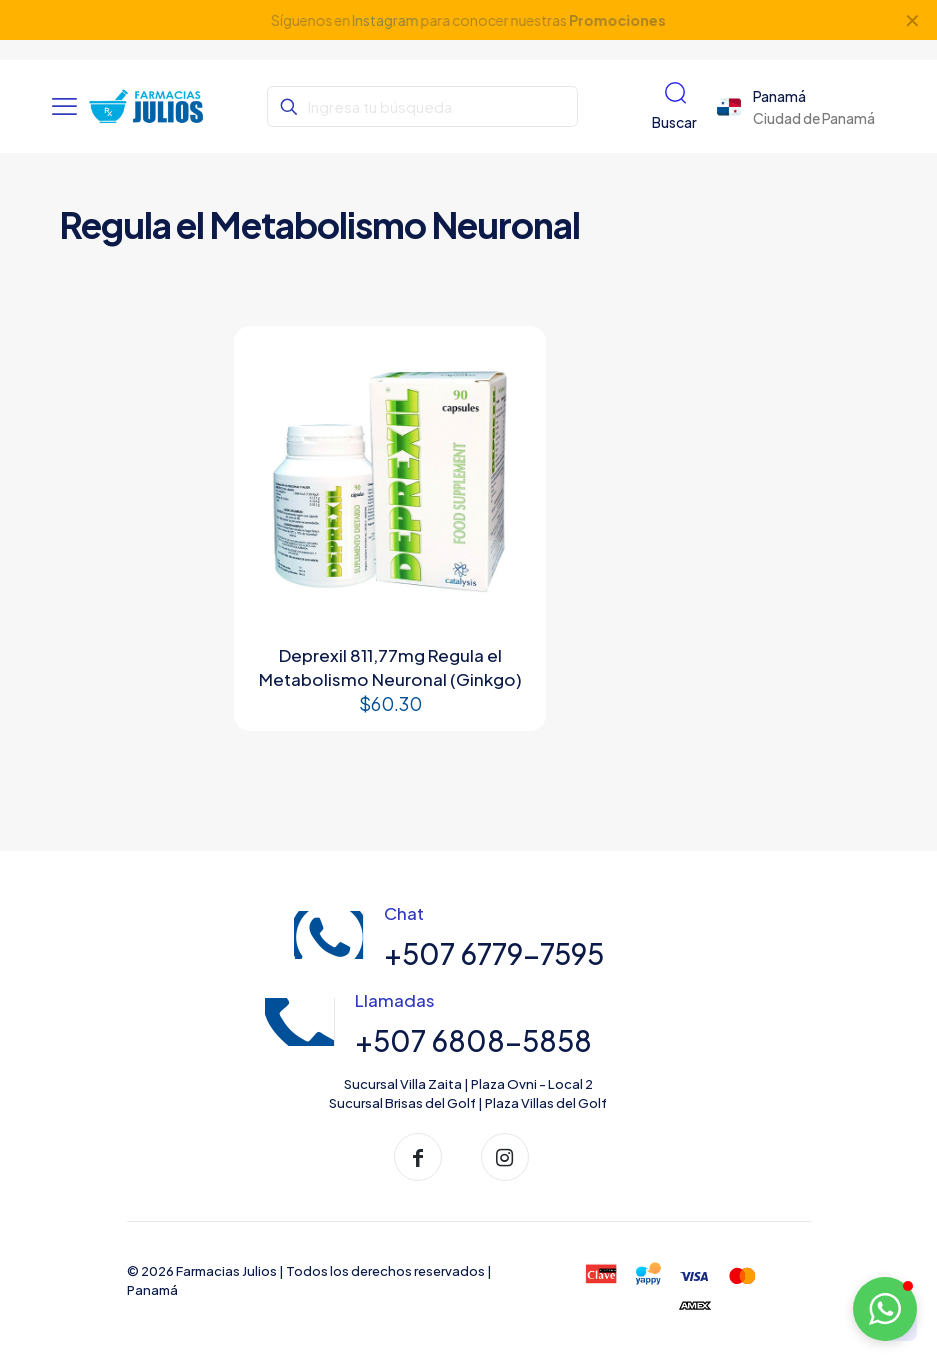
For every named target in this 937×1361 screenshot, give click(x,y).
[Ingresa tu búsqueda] (422, 106)
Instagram (384, 20)
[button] (885, 1309)
